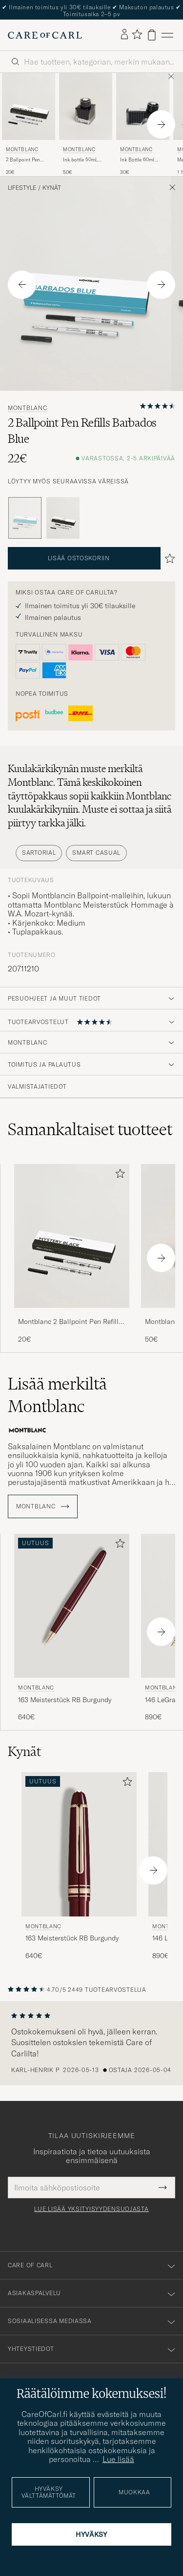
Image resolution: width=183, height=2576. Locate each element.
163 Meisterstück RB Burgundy (64, 1699)
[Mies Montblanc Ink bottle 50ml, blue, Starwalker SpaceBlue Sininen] (85, 106)
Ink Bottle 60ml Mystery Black (137, 160)
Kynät (51, 187)
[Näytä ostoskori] (152, 35)
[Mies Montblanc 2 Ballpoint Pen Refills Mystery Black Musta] (28, 106)
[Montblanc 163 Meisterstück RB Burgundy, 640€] (71, 1628)
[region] (91, 2043)
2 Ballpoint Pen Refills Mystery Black (23, 160)
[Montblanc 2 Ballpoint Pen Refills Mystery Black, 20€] (28, 124)
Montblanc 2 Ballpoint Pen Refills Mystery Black (70, 1322)
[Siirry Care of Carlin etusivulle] (45, 35)
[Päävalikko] (167, 34)
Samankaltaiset (90, 1129)
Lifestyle (22, 187)
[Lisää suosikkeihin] (118, 1175)
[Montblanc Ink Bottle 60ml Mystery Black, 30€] (142, 124)
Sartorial (39, 852)
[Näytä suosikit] (137, 35)
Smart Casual (96, 852)
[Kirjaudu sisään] (124, 35)
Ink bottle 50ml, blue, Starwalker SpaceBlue (80, 160)
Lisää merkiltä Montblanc (57, 1394)
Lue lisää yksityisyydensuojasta (91, 2209)
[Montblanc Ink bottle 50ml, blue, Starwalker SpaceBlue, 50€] (85, 124)
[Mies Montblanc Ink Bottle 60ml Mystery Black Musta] (142, 106)
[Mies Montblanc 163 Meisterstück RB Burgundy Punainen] (71, 1606)
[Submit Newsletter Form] (163, 2187)
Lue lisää (118, 2459)
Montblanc (22, 149)
